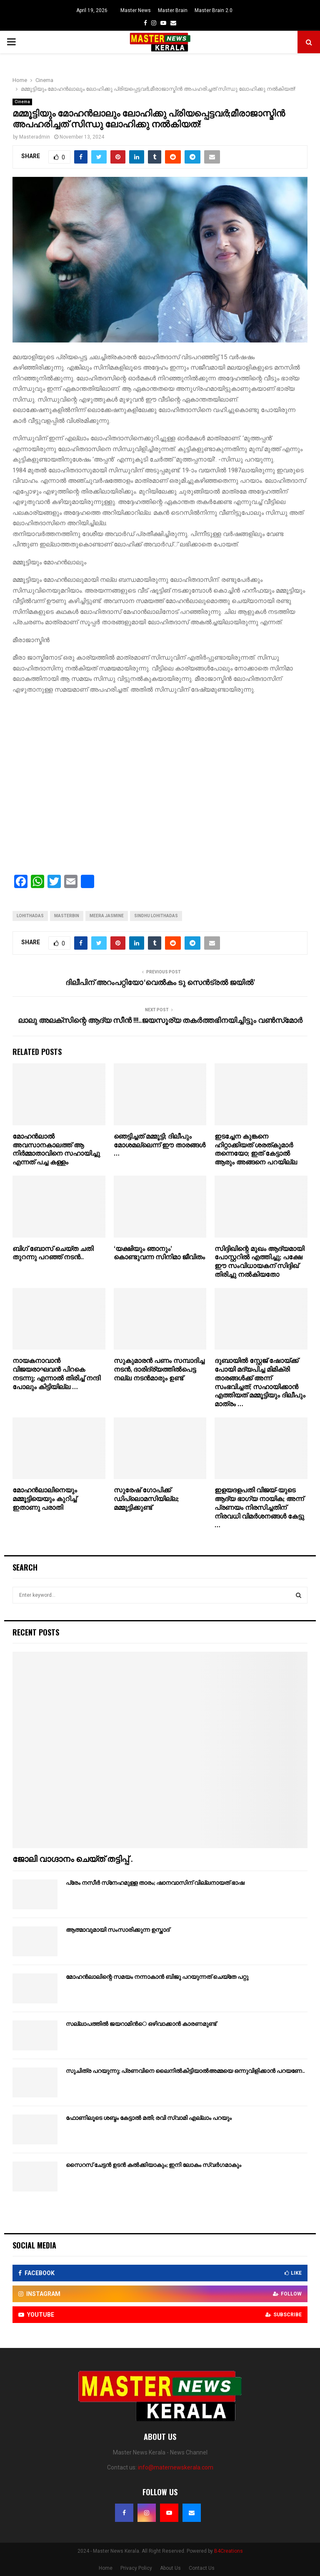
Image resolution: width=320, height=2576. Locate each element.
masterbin (66, 915)
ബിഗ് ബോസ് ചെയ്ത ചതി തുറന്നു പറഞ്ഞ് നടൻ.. (52, 1253)
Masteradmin (34, 137)
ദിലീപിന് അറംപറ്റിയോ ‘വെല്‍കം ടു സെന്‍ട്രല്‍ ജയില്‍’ (160, 983)
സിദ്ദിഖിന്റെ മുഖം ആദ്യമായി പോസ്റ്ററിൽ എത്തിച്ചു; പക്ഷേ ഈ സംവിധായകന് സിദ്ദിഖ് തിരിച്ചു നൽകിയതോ (259, 1262)
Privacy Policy (136, 2568)
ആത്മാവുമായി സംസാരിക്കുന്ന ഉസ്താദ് (118, 1930)
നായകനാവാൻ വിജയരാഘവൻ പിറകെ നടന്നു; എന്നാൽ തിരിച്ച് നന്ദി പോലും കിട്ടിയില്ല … (56, 1373)
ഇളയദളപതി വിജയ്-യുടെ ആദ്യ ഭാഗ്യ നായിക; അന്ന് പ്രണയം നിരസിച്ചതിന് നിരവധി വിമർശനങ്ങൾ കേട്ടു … (259, 1508)
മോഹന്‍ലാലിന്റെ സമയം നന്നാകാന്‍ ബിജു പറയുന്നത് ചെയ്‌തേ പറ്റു (157, 1977)
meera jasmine (107, 915)
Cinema (22, 101)
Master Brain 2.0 (213, 10)
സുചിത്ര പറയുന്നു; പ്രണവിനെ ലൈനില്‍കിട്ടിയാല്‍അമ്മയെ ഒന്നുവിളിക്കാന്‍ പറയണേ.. (185, 2071)
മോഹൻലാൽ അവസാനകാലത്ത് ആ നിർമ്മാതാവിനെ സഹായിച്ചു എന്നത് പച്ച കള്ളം (56, 1149)
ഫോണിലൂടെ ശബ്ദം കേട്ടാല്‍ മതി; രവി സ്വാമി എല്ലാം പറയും (149, 2118)
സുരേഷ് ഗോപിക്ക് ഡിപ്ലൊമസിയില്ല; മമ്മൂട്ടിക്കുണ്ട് (146, 1499)
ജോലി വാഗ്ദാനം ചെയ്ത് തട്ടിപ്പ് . (72, 1859)
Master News (135, 10)
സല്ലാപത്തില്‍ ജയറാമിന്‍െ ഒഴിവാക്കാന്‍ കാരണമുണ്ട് (141, 2024)
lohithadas (30, 915)
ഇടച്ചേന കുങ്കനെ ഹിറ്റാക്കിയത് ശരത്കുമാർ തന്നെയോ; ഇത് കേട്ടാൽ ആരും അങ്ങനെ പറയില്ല (256, 1149)
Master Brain (173, 10)
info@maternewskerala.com (175, 2467)
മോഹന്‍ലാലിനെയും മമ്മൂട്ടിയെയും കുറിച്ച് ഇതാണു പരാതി (44, 1499)
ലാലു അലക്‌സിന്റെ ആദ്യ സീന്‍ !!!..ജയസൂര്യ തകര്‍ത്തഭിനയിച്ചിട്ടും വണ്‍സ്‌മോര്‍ (160, 1021)
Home (105, 2568)
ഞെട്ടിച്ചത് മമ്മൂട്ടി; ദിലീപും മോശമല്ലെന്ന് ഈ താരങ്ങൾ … (159, 1145)
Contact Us (202, 2568)
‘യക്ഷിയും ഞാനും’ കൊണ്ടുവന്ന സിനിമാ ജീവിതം (159, 1253)
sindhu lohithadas (156, 915)
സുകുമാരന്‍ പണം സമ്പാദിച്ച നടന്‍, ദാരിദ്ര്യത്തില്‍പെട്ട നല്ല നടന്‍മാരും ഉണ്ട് (159, 1369)
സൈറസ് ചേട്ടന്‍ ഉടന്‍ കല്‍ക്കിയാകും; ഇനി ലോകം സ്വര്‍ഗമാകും (153, 2165)
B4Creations (228, 2551)
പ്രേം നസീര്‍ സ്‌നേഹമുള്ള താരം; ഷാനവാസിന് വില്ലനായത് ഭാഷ (155, 1883)
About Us (170, 2568)
